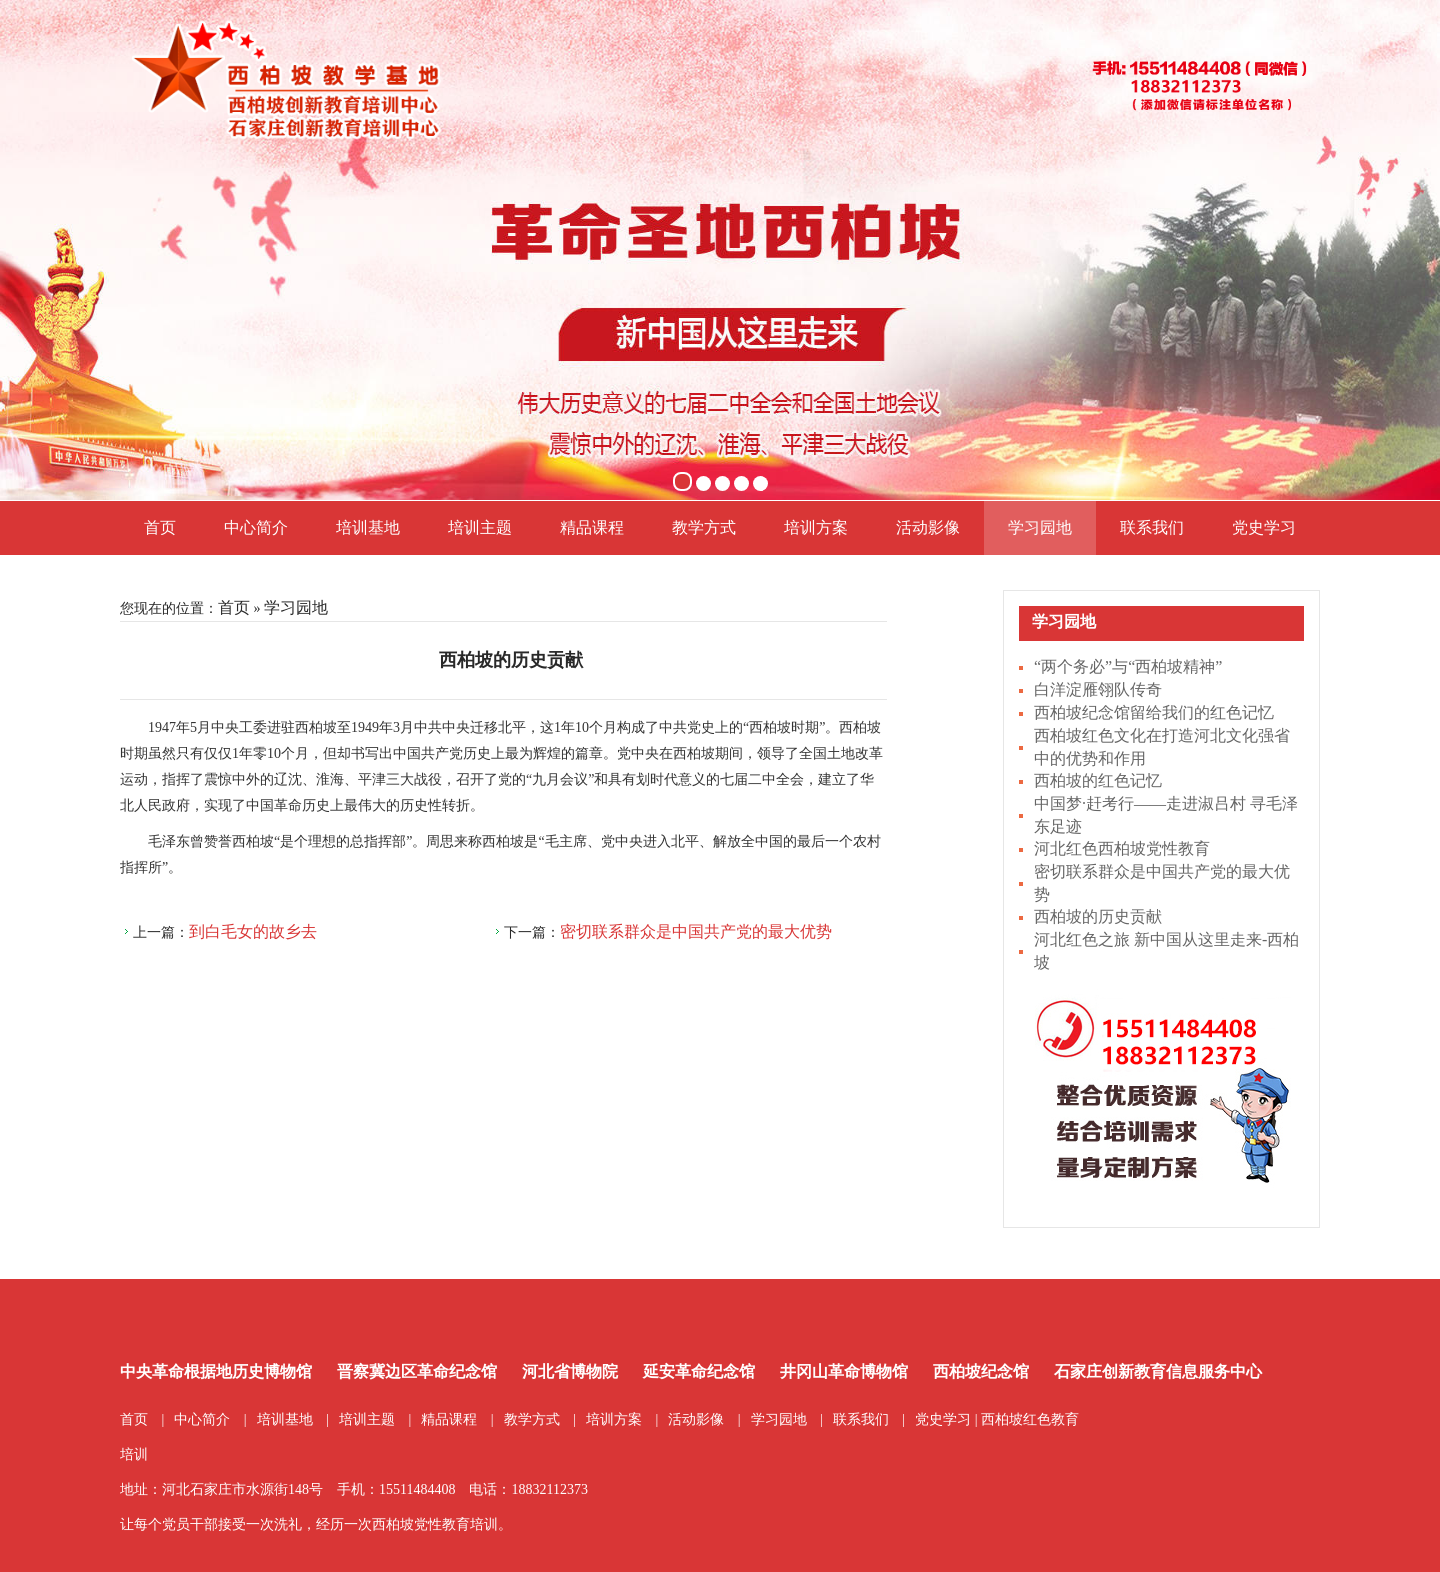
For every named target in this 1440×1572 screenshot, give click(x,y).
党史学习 (1264, 527)
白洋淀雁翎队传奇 (1098, 689)
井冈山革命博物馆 (844, 1371)
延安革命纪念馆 (699, 1371)
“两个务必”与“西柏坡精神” (1128, 666)
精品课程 (592, 527)
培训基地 (368, 527)
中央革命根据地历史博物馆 (216, 1371)
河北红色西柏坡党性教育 (1122, 848)
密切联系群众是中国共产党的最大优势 (696, 931)
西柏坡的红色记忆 (1098, 780)
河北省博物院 (570, 1371)
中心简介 (256, 527)
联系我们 (1152, 527)
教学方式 (704, 527)
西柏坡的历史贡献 (1098, 916)
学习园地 (1040, 527)
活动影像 (928, 527)
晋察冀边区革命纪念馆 (417, 1371)
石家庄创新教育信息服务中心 (1158, 1371)
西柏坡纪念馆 (981, 1371)
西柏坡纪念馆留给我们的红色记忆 (1154, 712)
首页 (160, 527)
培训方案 (816, 527)
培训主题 (480, 527)
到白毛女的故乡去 (253, 931)
